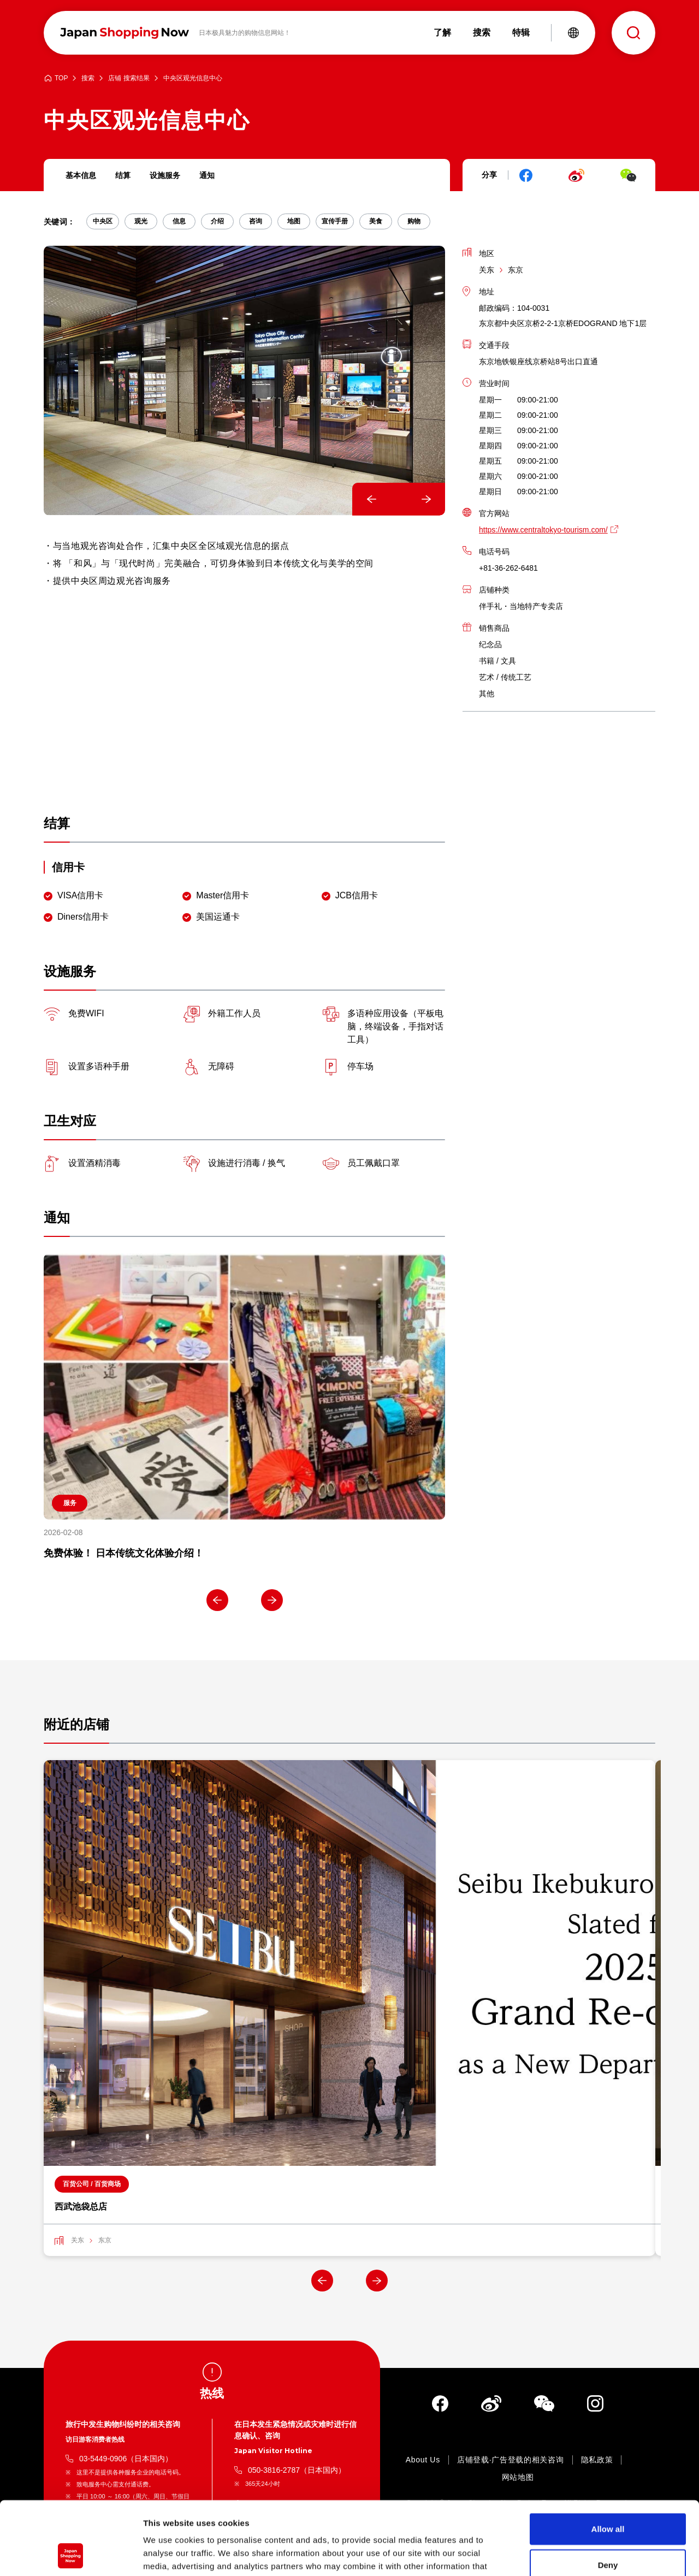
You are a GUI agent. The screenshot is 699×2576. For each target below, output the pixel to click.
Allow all (608, 2460)
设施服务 (165, 175)
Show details (573, 2554)
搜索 (87, 78)
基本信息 (81, 175)
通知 (207, 175)
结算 (123, 175)
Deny (608, 2496)
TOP (61, 78)
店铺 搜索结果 (128, 78)
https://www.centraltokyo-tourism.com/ (543, 529)
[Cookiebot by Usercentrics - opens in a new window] (71, 2555)
